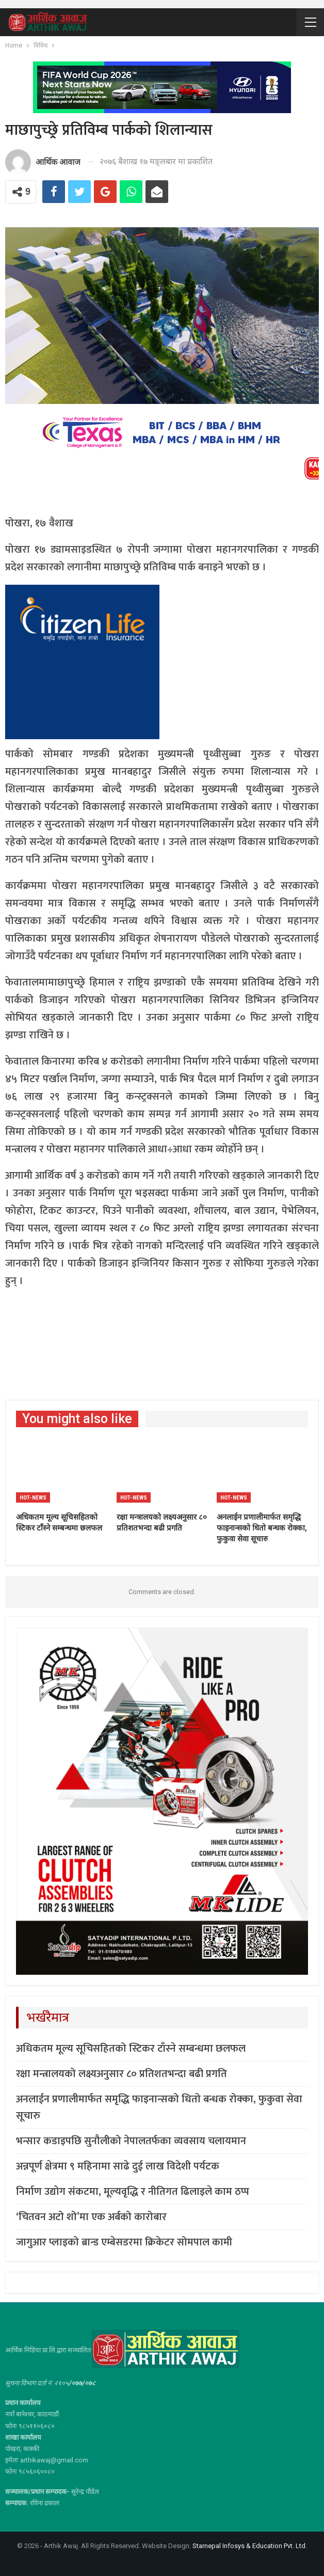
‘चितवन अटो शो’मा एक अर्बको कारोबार (91, 2217)
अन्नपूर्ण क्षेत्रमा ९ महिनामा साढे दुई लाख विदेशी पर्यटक (117, 2166)
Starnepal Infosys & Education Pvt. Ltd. (249, 2546)
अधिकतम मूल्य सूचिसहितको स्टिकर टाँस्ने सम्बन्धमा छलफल (131, 2048)
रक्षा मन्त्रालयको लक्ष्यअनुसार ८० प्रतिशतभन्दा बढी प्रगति (121, 2074)
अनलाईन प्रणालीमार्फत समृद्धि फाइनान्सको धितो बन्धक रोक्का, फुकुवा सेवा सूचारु (159, 2107)
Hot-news (33, 1497)
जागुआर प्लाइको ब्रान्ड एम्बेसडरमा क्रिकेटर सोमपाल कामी (124, 2242)
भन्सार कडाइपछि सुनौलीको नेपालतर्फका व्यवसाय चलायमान (131, 2141)
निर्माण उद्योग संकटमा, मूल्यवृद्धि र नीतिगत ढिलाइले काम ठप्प (132, 2191)
